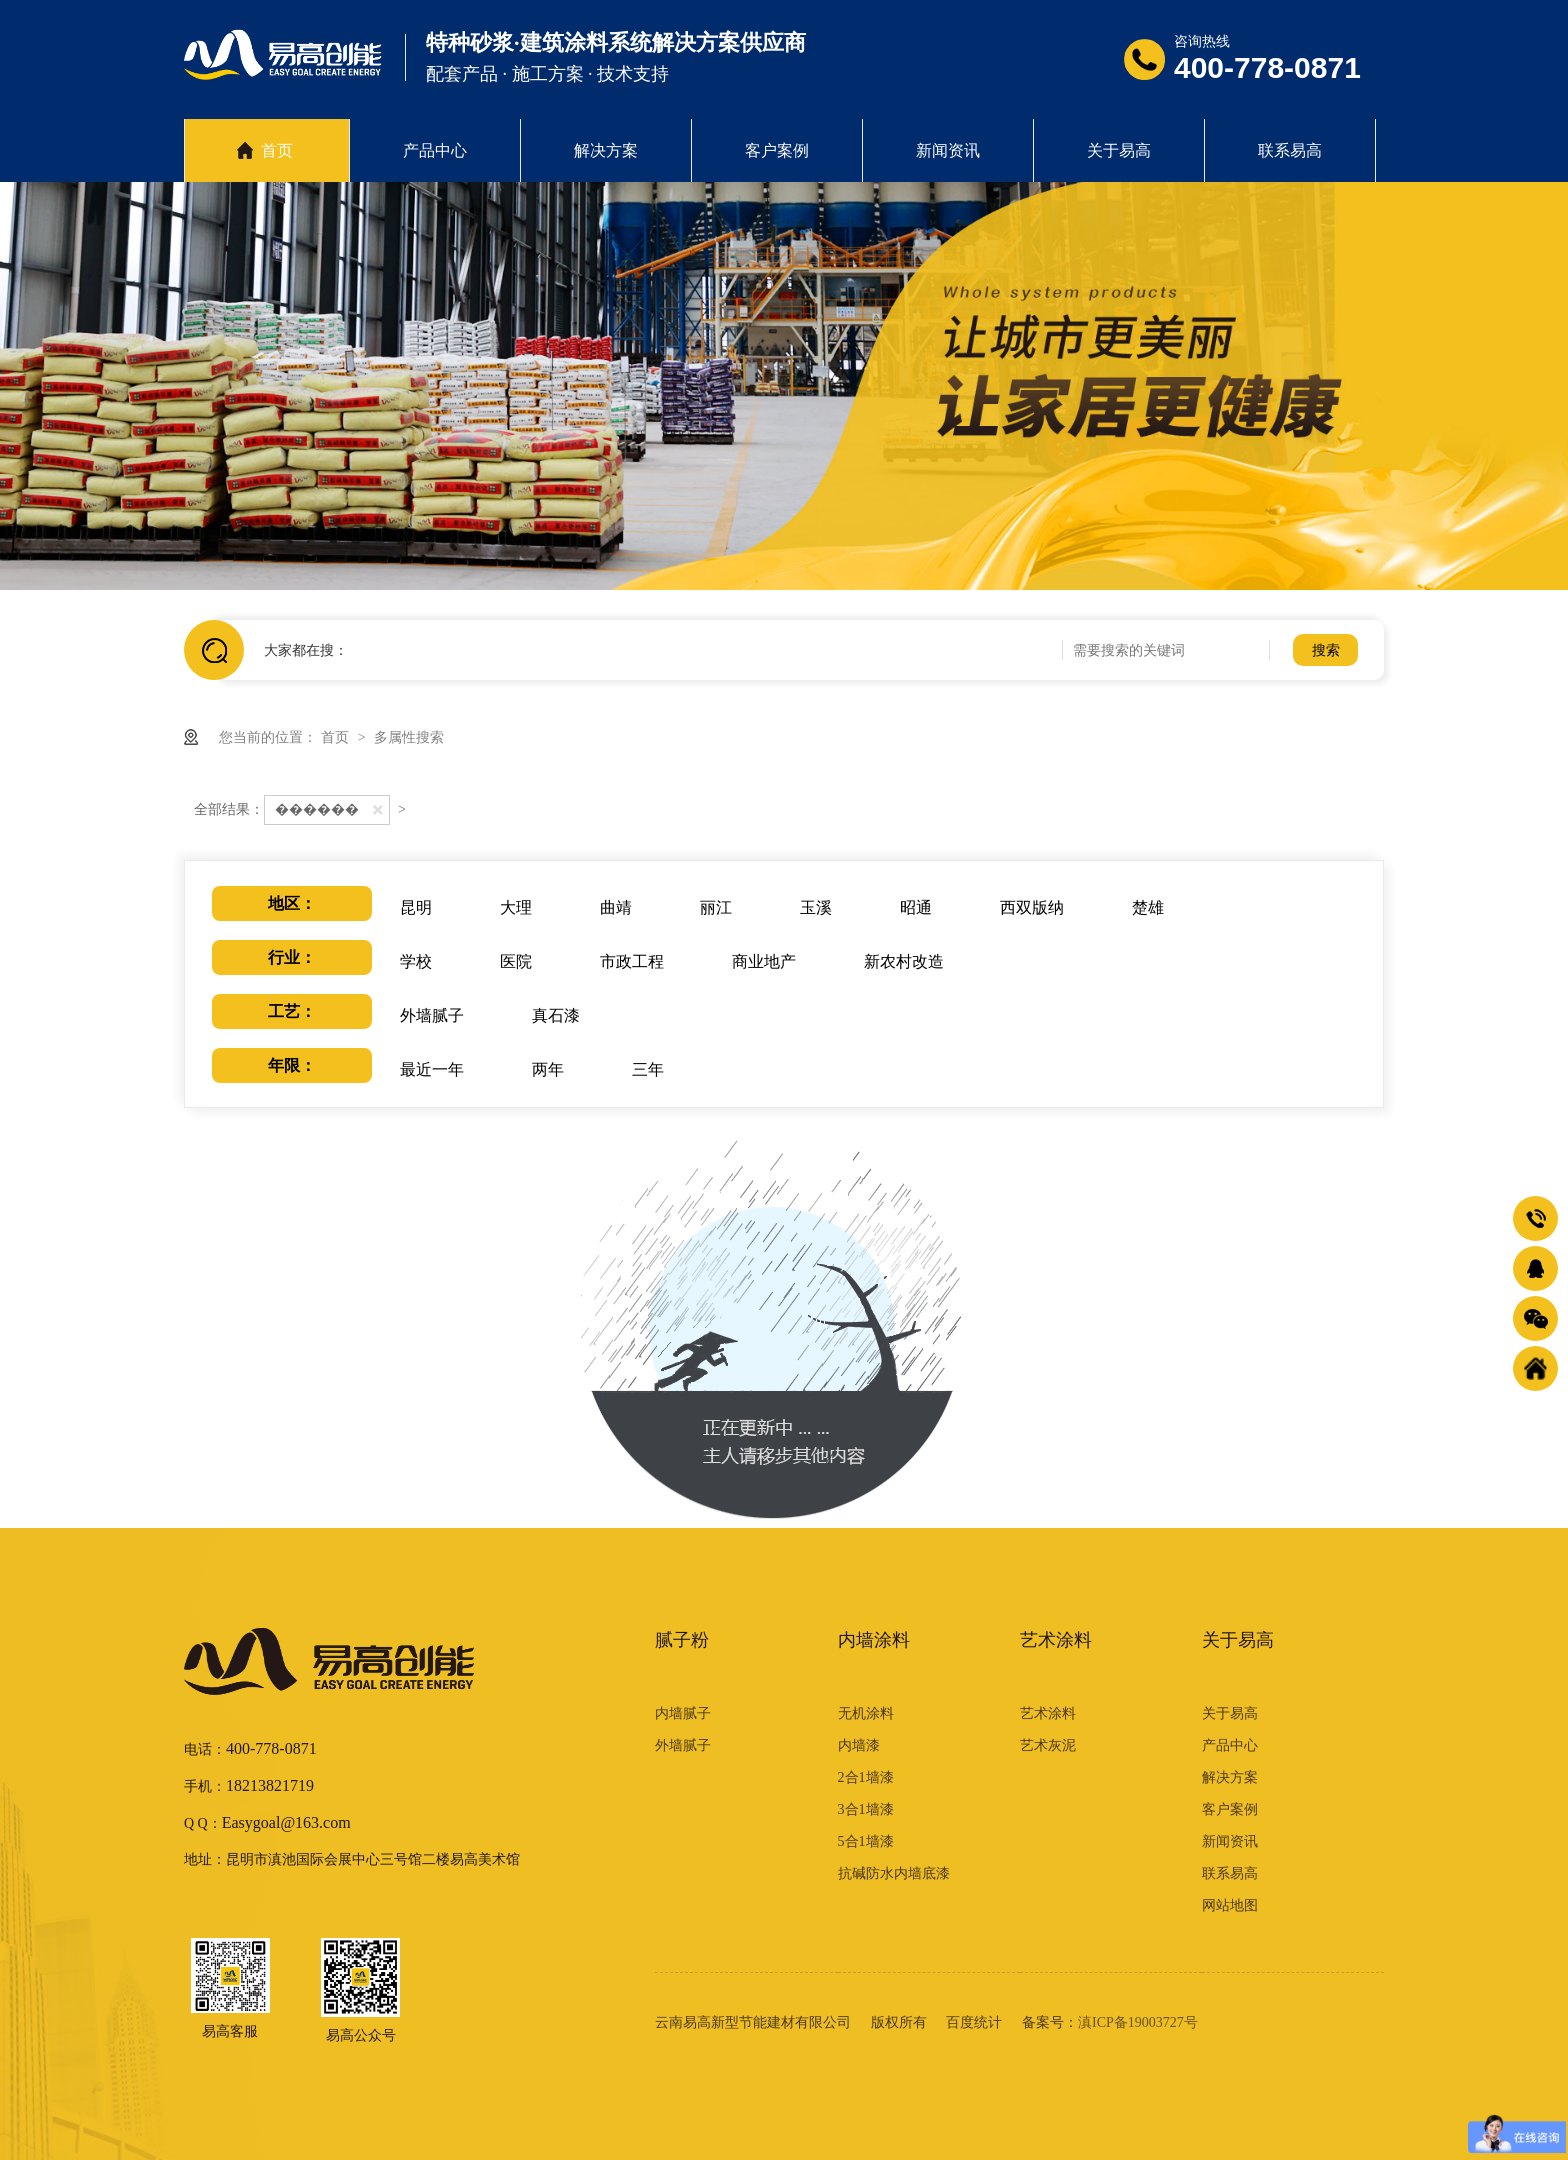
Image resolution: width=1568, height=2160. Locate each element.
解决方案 (606, 150)
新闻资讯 (948, 150)
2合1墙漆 (866, 1777)
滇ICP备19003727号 (1138, 2022)
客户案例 (777, 150)
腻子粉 (682, 1640)
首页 (277, 150)
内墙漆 (859, 1745)
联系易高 (1290, 150)
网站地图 (1230, 1905)
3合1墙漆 (866, 1809)
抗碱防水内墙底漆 (894, 1873)
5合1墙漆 (866, 1841)
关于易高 (1119, 150)
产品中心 (435, 150)
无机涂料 (866, 1713)
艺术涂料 (1056, 1640)
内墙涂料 (874, 1640)
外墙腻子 (683, 1745)
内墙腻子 (683, 1713)
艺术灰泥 (1048, 1745)
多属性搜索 (409, 737)
